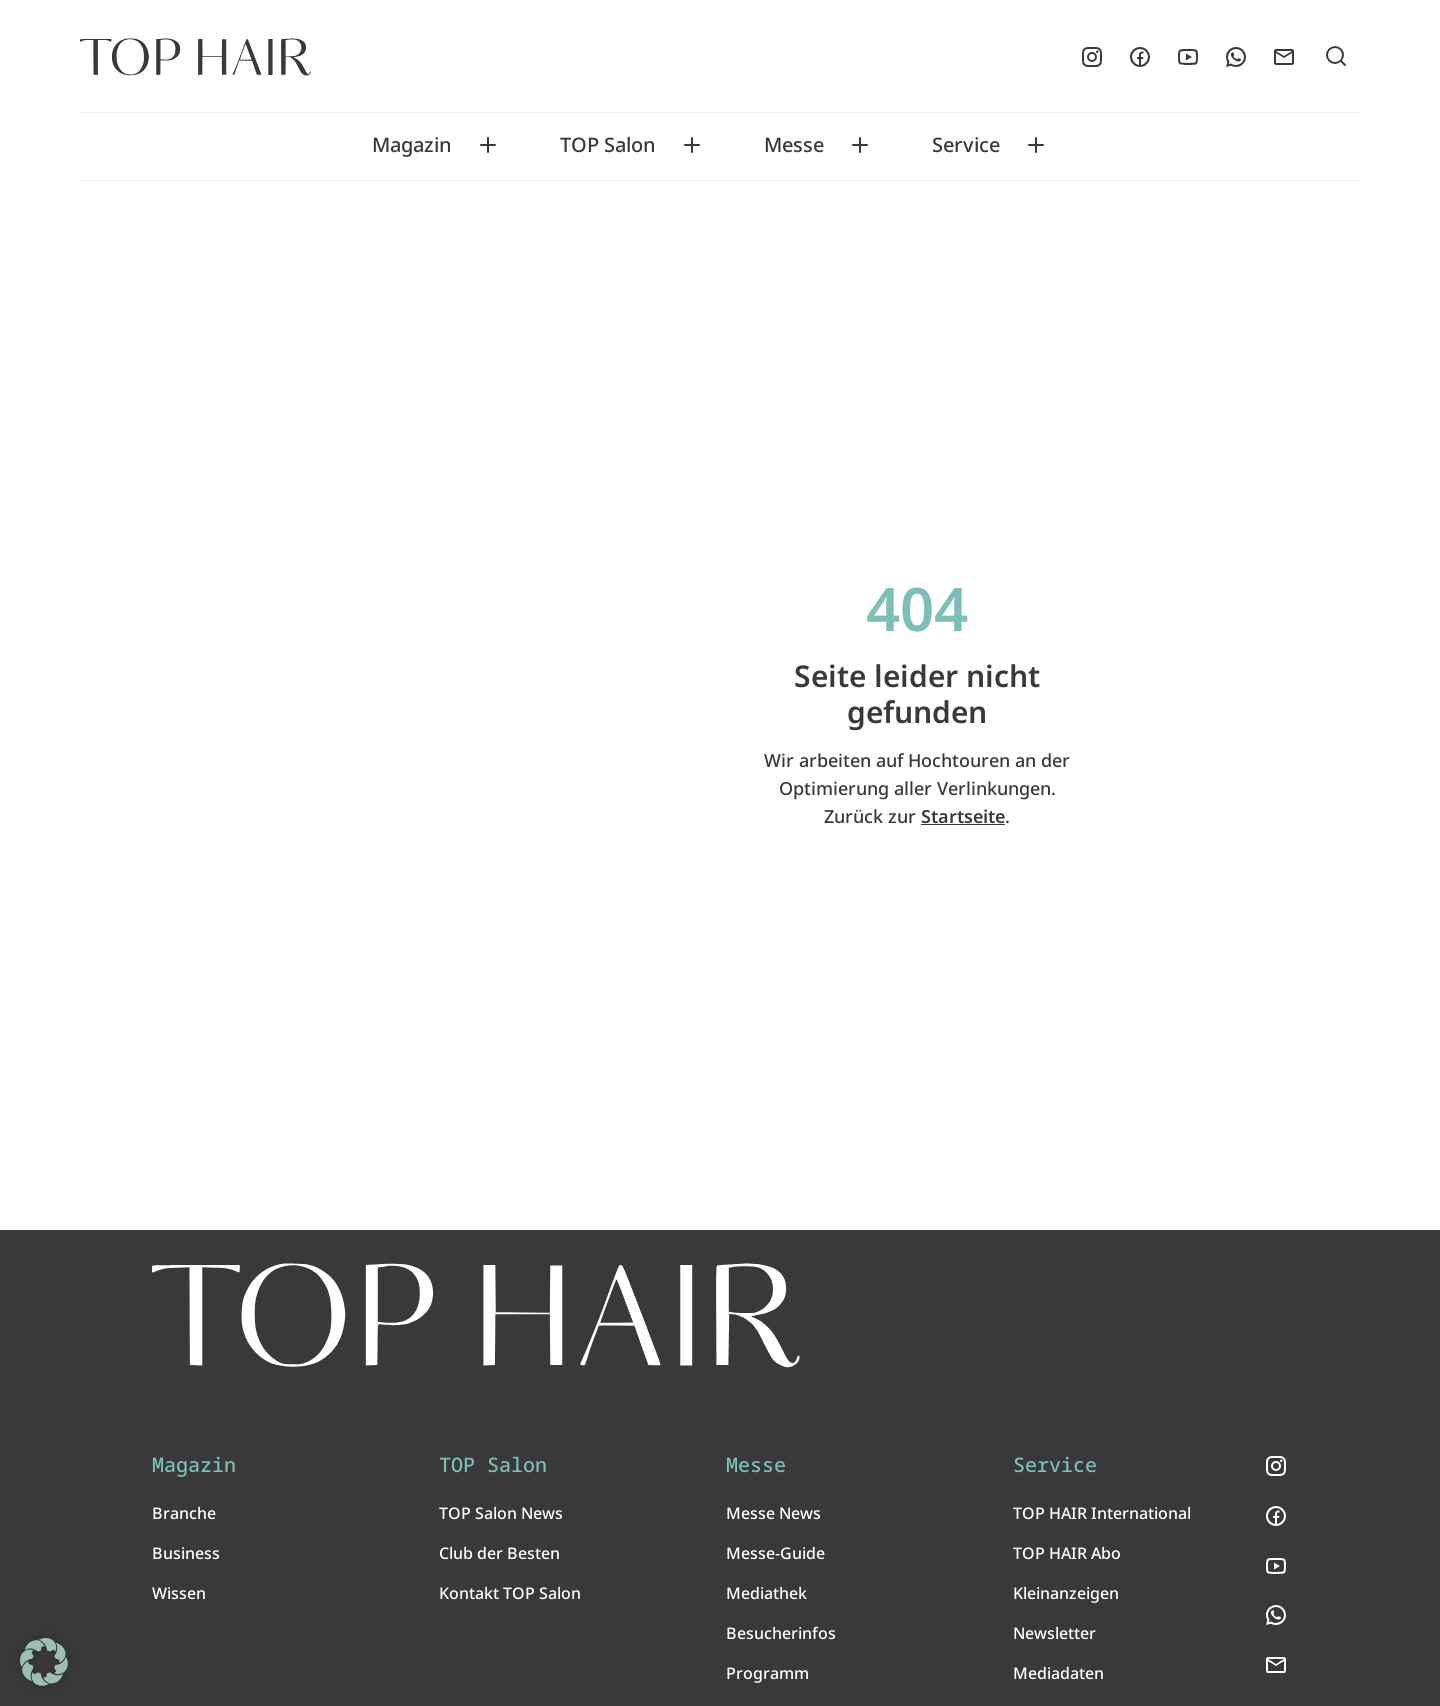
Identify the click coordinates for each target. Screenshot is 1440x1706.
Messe (794, 145)
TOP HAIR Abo (1067, 1553)
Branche (184, 1513)
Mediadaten (1058, 1673)
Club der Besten (499, 1553)
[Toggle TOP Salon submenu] (692, 145)
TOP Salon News (501, 1513)
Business (186, 1553)
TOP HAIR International (1102, 1513)
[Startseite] (195, 57)
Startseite (963, 816)
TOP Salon (608, 145)
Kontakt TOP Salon (510, 1593)
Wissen (179, 1593)
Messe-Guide (775, 1553)
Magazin (412, 145)
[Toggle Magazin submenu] (488, 145)
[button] (44, 1662)
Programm (767, 1673)
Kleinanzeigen (1066, 1593)
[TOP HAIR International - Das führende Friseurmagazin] (476, 1315)
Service (966, 145)
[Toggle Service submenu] (1036, 145)
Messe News (773, 1513)
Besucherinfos (781, 1633)
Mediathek (766, 1593)
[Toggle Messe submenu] (860, 145)
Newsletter (1054, 1633)
